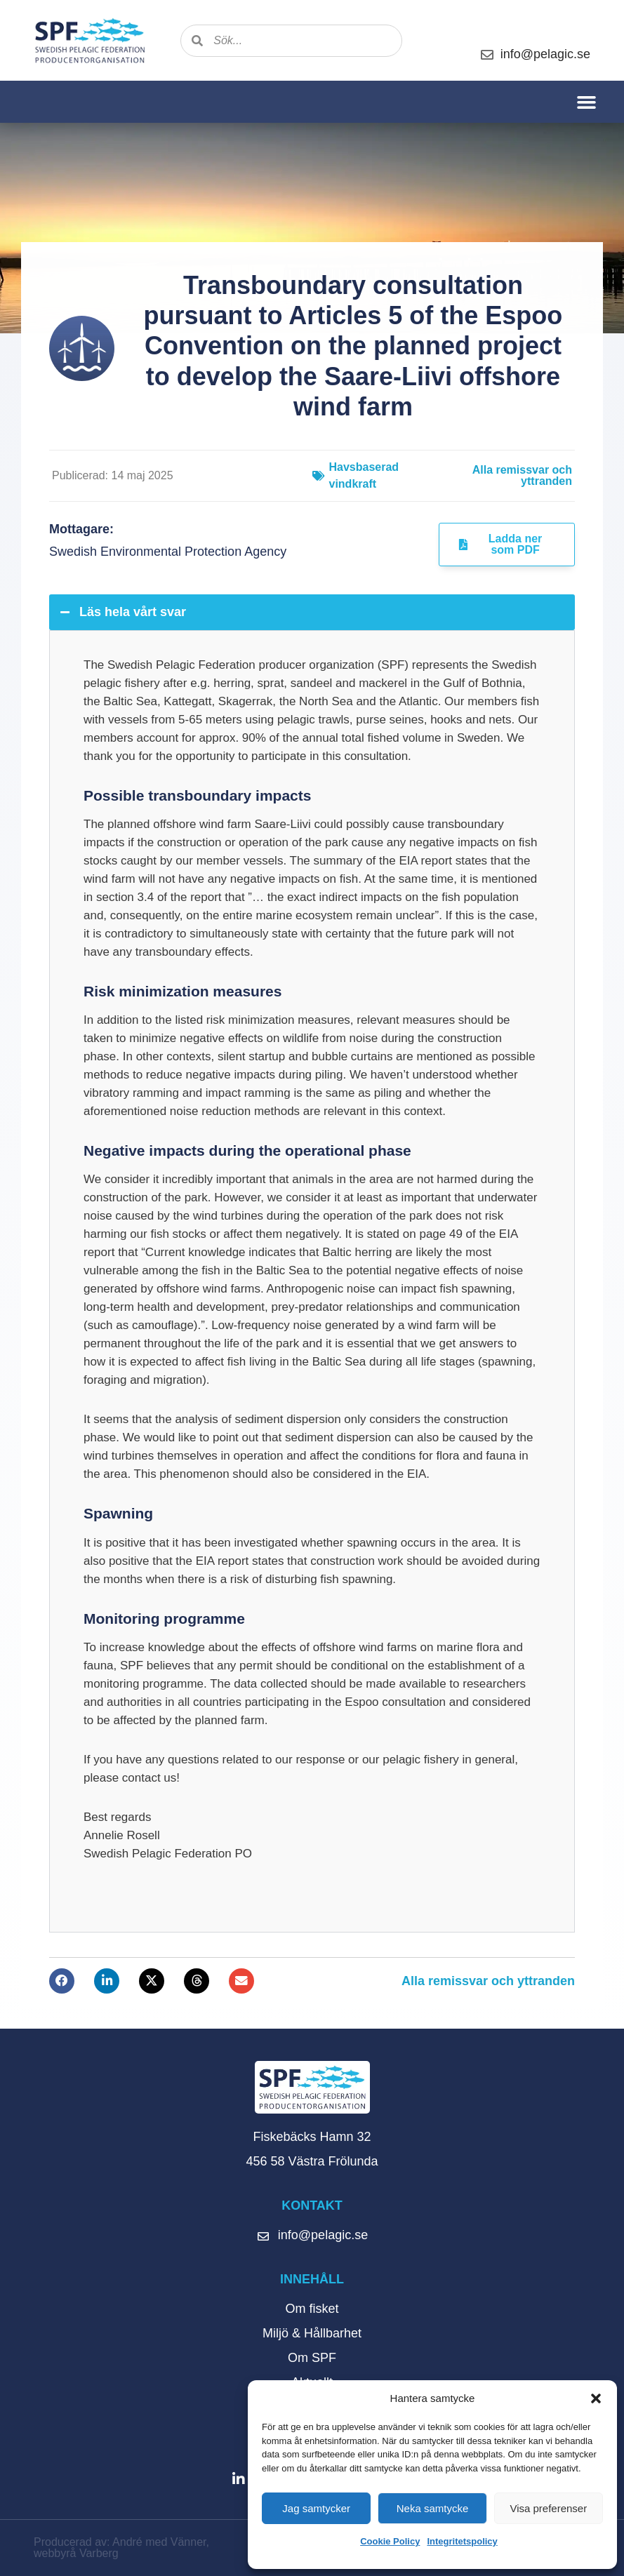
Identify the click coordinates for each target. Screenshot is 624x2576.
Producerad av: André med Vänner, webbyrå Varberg (121, 2547)
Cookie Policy (390, 2541)
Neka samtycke (433, 2508)
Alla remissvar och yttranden (522, 475)
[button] (596, 2398)
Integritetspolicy (462, 2541)
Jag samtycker (316, 2508)
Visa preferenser (548, 2508)
